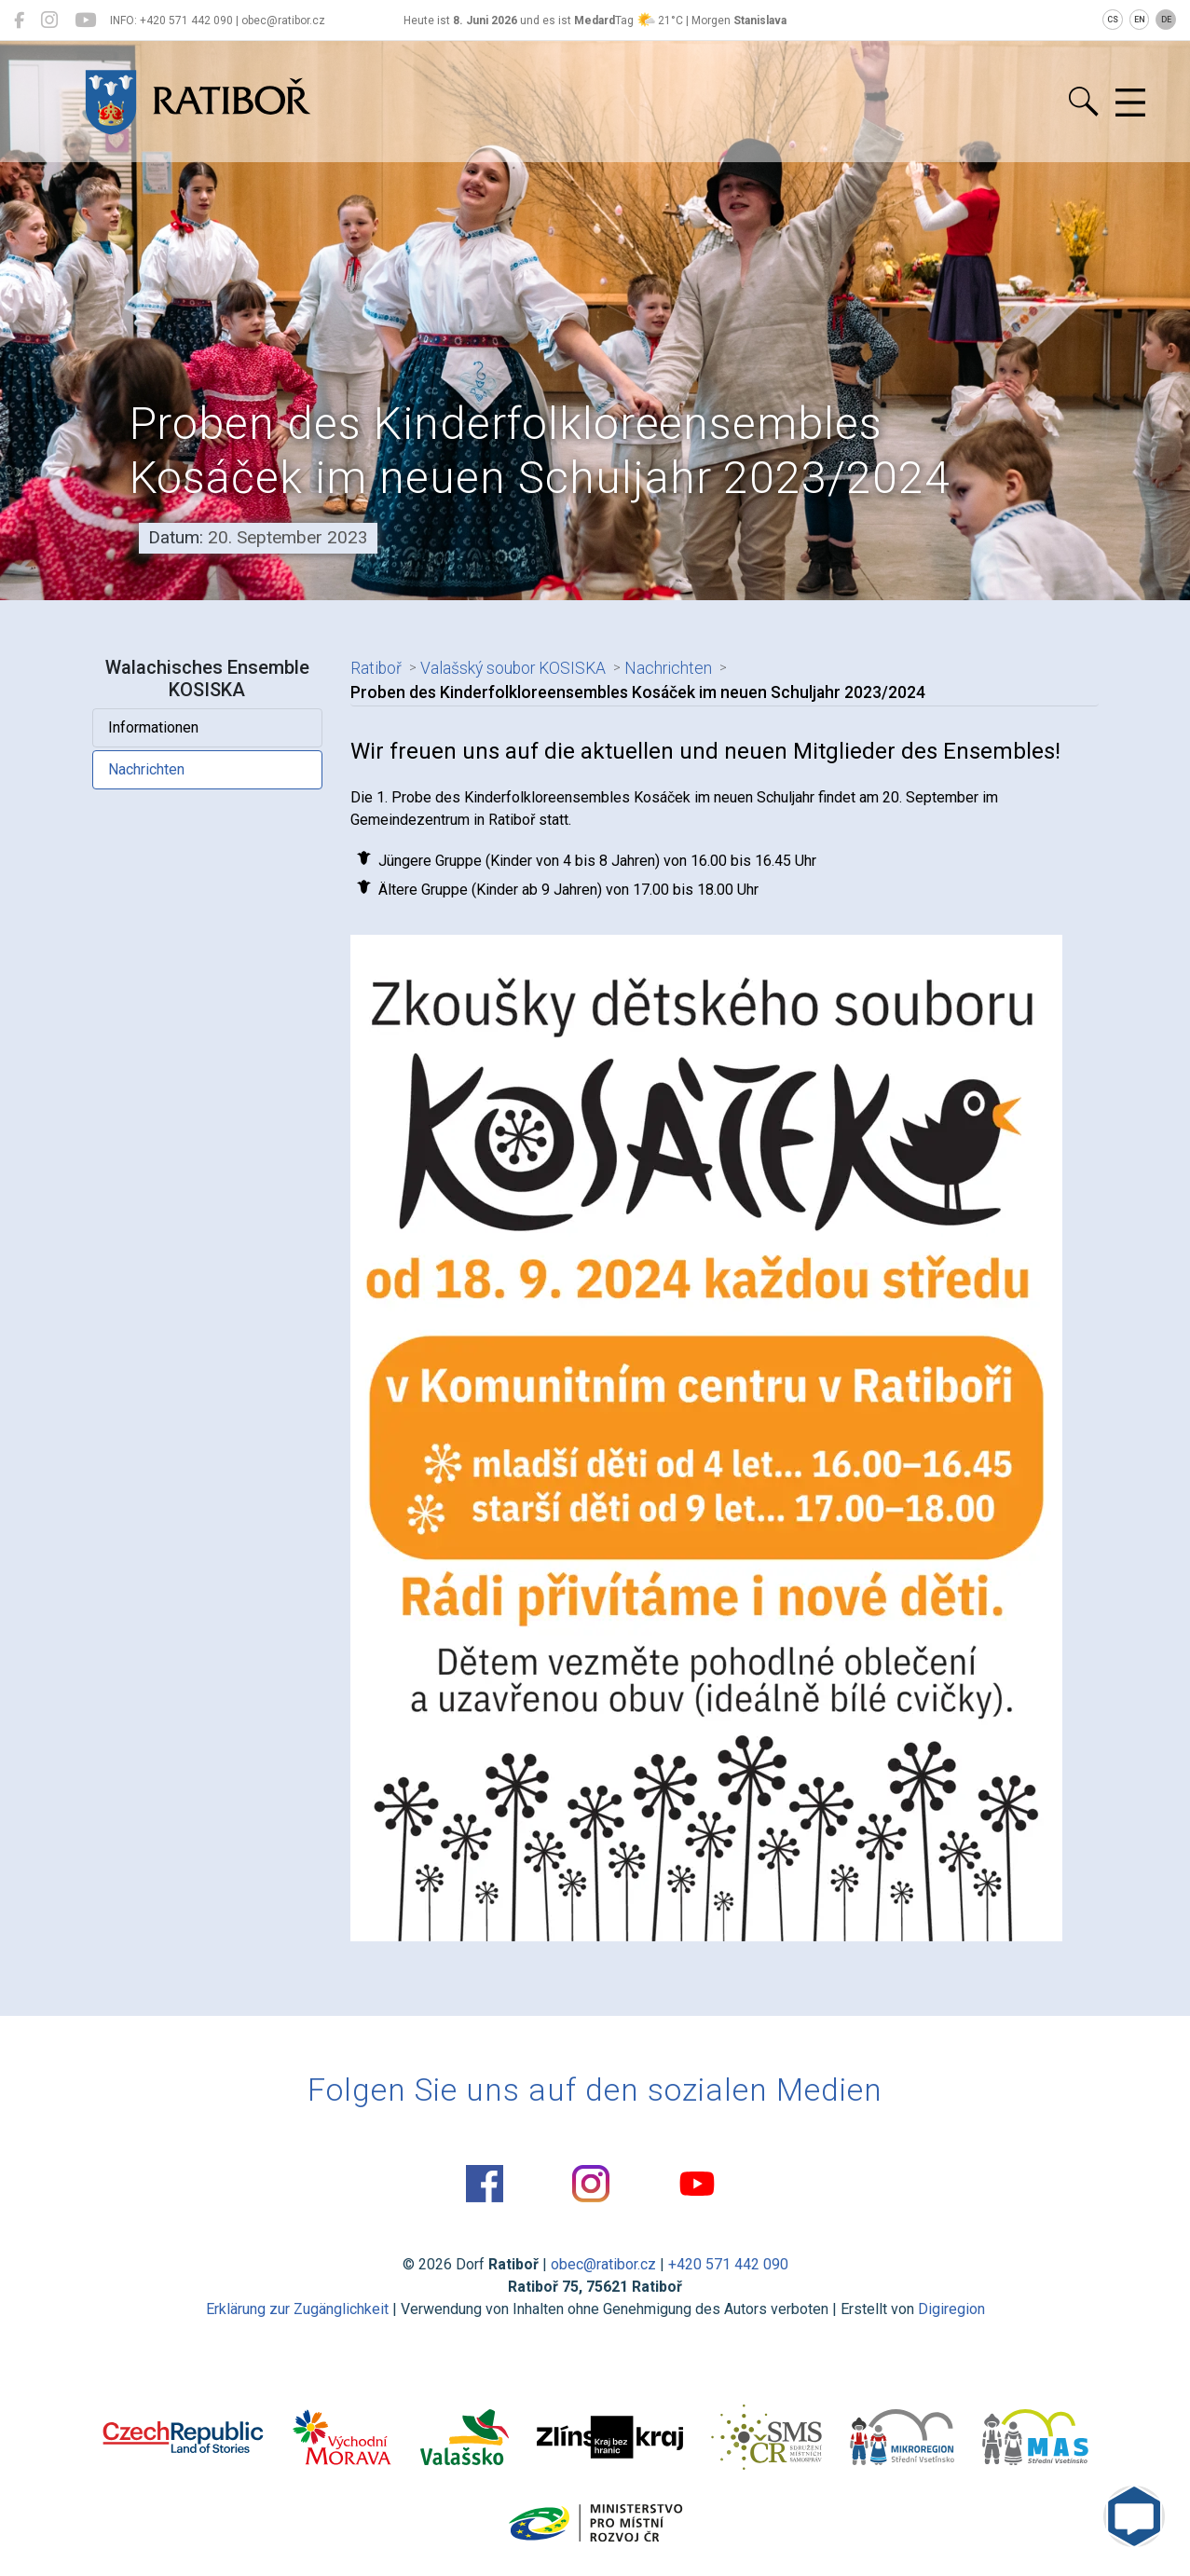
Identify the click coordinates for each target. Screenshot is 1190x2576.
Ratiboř (376, 668)
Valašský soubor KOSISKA (513, 668)
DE (1166, 19)
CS (1112, 19)
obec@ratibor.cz (603, 2264)
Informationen (153, 727)
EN (1139, 19)
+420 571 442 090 (728, 2264)
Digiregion (951, 2309)
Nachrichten (146, 769)
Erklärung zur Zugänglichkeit (297, 2309)
